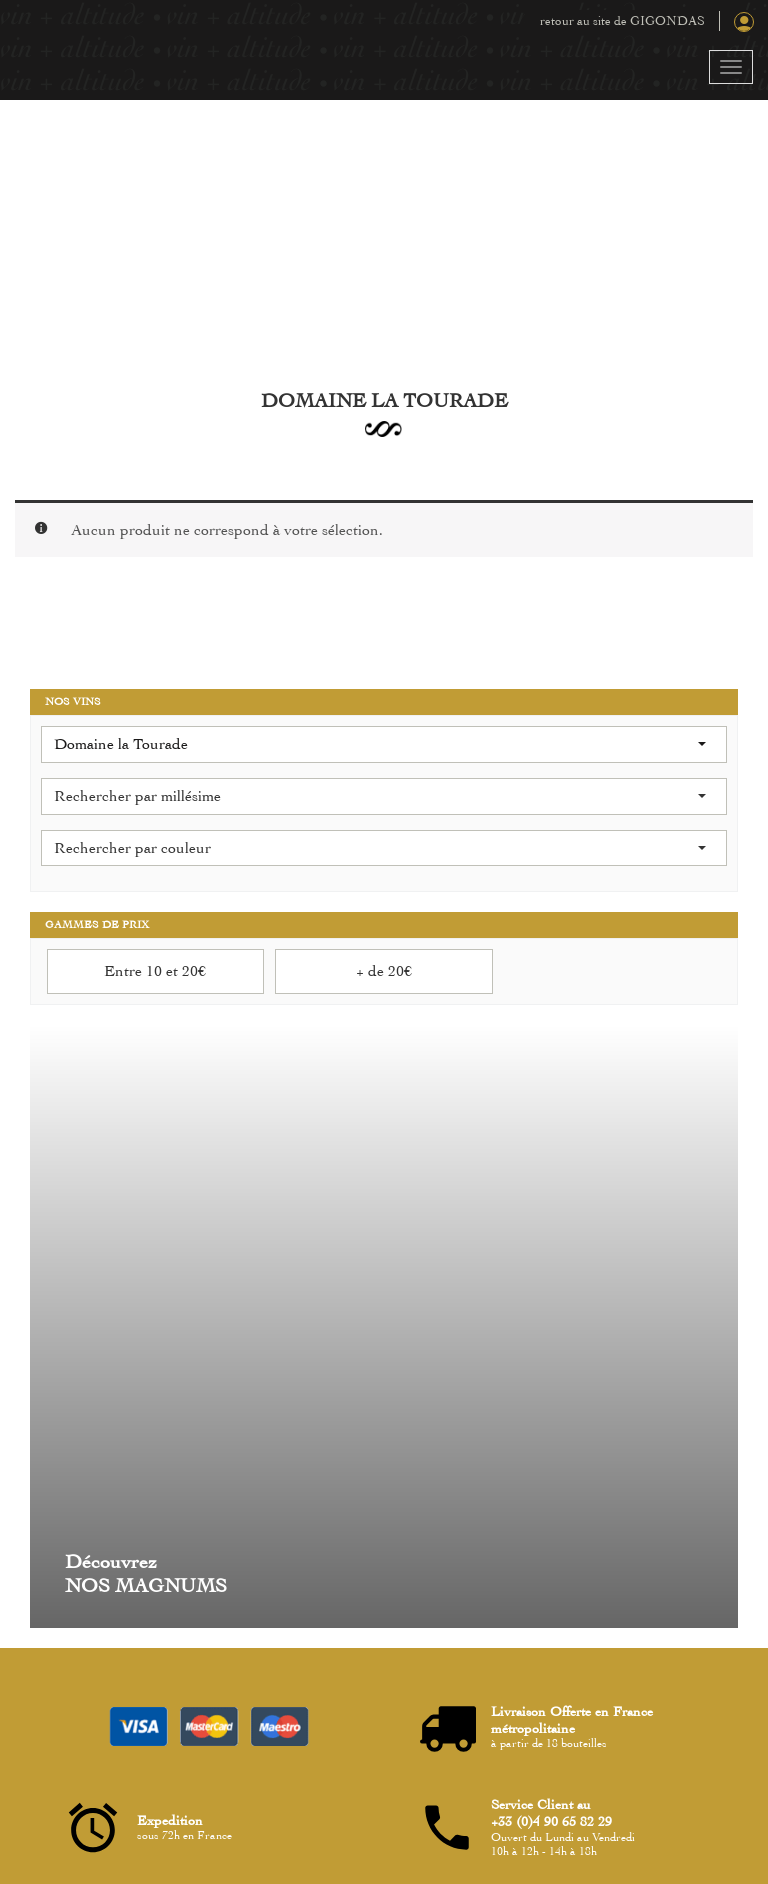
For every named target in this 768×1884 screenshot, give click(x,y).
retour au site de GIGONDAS (622, 21)
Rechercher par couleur (380, 848)
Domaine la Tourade (380, 744)
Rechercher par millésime (380, 796)
